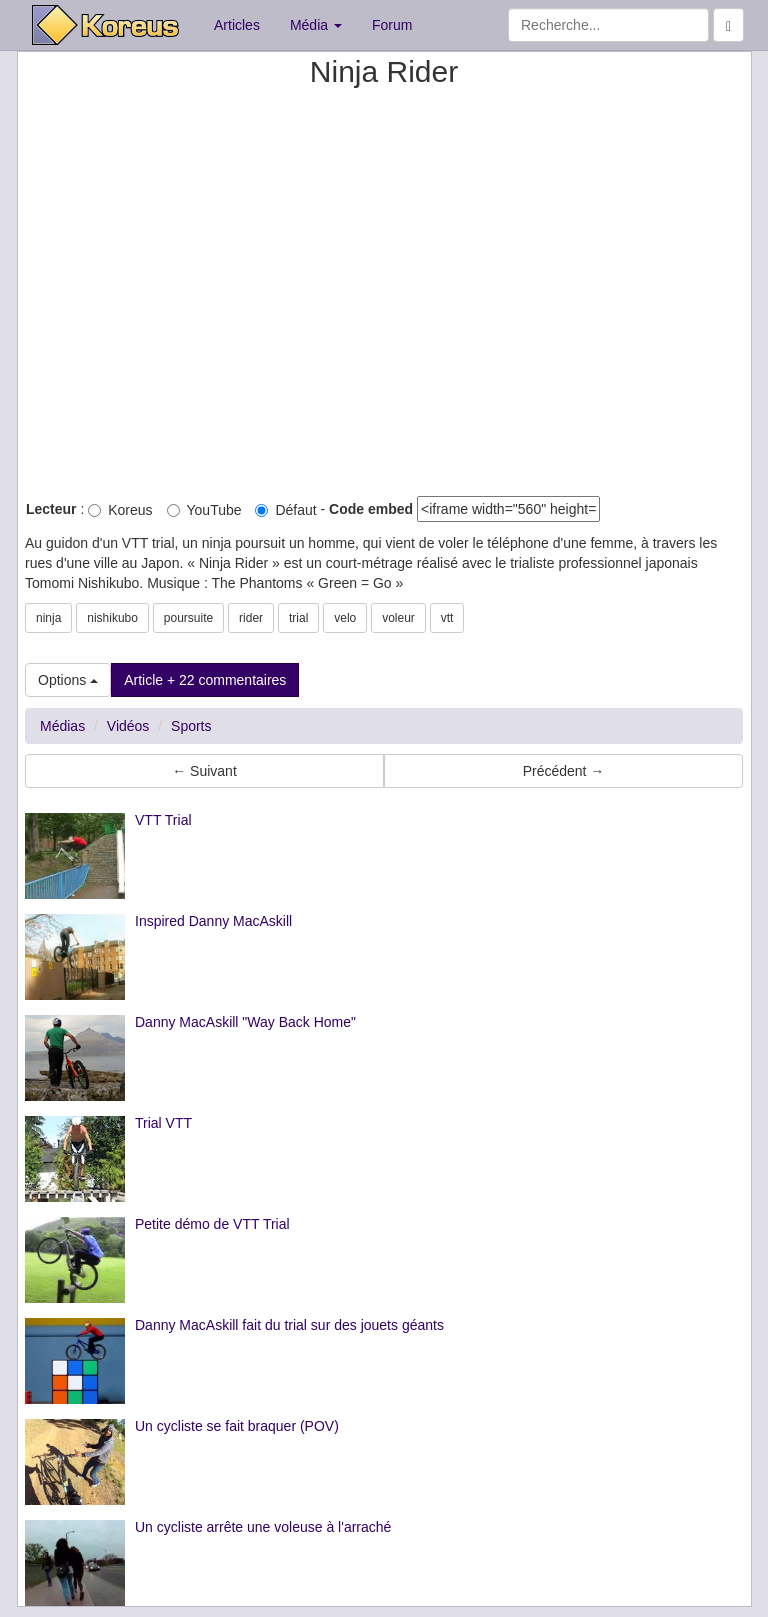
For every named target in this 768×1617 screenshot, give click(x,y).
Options (68, 680)
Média (316, 25)
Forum (392, 25)
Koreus (120, 510)
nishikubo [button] (112, 618)
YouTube (204, 510)
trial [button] (298, 618)
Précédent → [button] (564, 771)
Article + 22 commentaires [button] (205, 680)
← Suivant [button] (204, 771)
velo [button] (345, 618)
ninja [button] (48, 618)
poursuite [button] (188, 618)
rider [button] (251, 618)
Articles (237, 25)
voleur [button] (398, 618)
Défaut (285, 510)
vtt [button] (447, 618)
